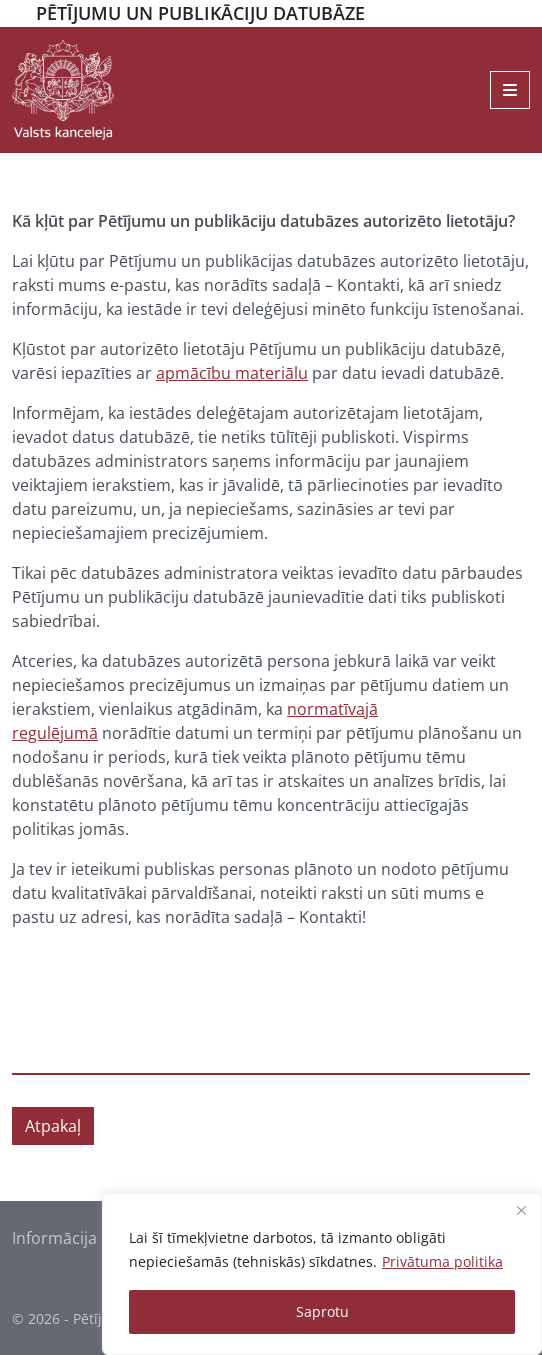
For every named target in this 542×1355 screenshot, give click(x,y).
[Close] (521, 1210)
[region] (322, 1274)
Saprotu (322, 1311)
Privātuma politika (442, 1261)
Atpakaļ (53, 1126)
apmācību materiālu (232, 373)
